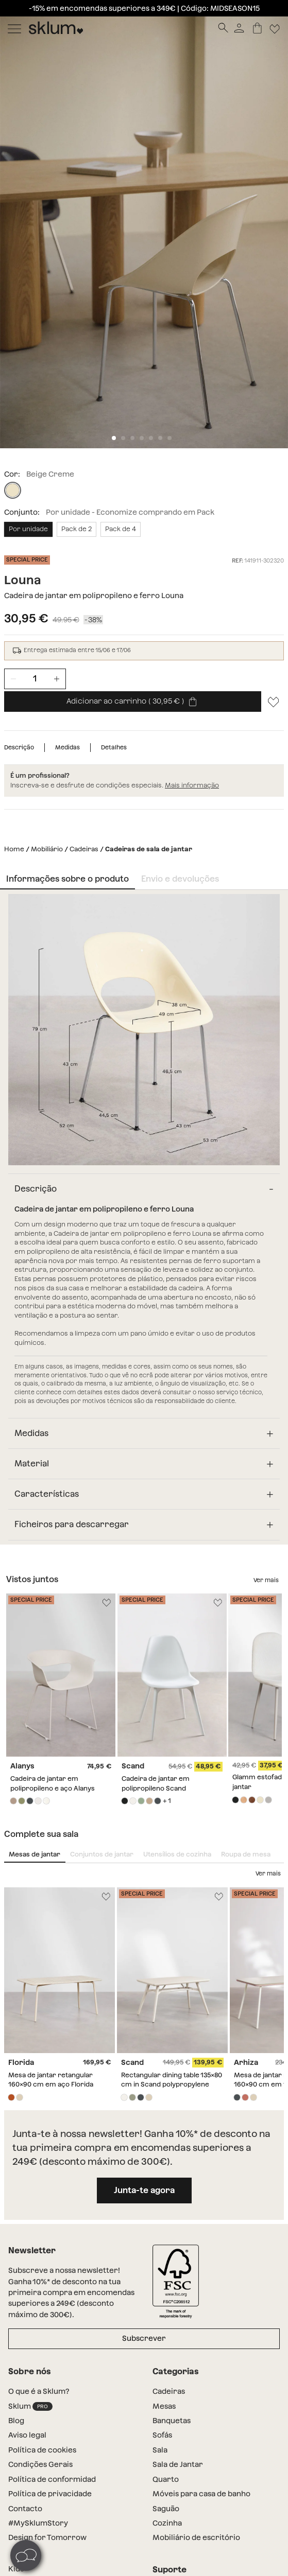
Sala (160, 2450)
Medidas (67, 747)
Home (14, 849)
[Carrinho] (257, 27)
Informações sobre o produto (67, 879)
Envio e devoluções (180, 879)
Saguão (166, 2508)
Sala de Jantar (178, 2464)
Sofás (162, 2435)
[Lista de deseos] (275, 27)
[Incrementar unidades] (56, 679)
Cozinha (167, 2523)
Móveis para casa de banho (201, 2494)
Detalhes (114, 747)
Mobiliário (47, 849)
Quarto (166, 2479)
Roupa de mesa (245, 1854)
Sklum (30, 2406)
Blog (16, 2420)
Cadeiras (84, 849)
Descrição (19, 747)
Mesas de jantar (34, 1854)
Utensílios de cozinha (177, 1854)
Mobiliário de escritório (196, 2537)
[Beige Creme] (12, 490)
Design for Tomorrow (47, 2537)
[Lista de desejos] (273, 701)
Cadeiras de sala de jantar (148, 849)
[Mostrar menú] (14, 27)
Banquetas (172, 2420)
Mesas (164, 2406)
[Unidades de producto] (35, 679)
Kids (16, 2569)
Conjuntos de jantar (101, 1854)
